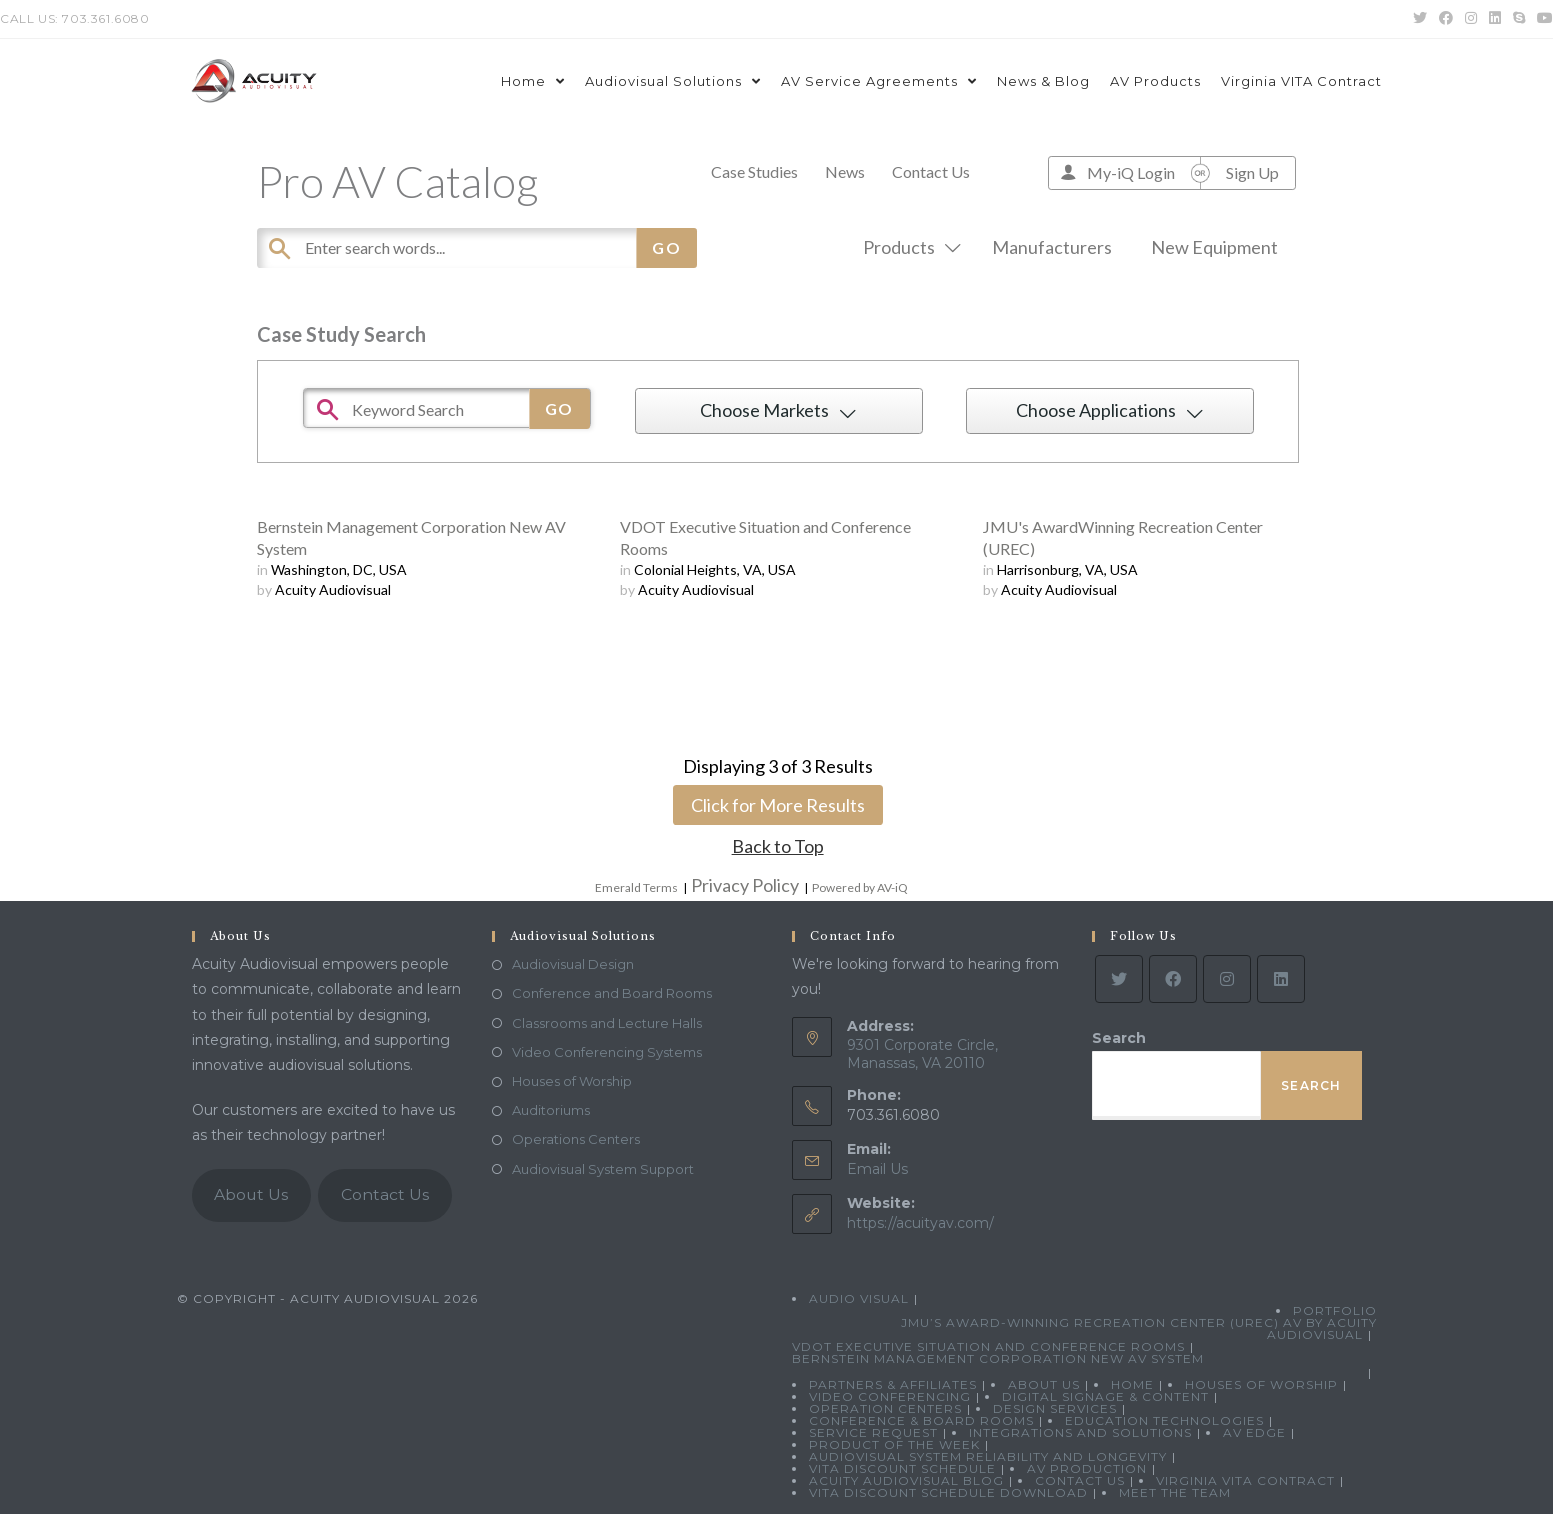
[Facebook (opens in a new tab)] (1446, 19)
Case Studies (754, 171)
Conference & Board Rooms (921, 1420)
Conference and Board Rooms (612, 993)
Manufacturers (1052, 247)
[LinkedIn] (1281, 979)
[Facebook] (1173, 979)
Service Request (873, 1432)
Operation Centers (885, 1408)
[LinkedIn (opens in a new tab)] (1495, 19)
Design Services (1055, 1408)
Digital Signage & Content (1105, 1396)
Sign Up (1252, 172)
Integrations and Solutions (1080, 1432)
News (845, 171)
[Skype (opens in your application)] (1519, 19)
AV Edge (1254, 1432)
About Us (251, 1194)
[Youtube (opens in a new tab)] (1542, 19)
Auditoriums (551, 1110)
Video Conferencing (890, 1396)
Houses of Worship (572, 1081)
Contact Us (931, 171)
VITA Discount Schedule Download (948, 1492)
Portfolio (1335, 1310)
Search (1119, 1038)
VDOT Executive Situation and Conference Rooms (988, 1346)
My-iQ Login (1131, 172)
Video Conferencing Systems (607, 1052)
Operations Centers (576, 1139)
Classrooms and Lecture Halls (607, 1023)
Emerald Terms (636, 887)
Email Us (877, 1169)
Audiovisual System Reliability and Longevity (988, 1456)
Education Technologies (1164, 1420)
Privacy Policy (745, 885)
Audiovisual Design (573, 964)
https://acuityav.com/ (920, 1223)
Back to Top (778, 846)
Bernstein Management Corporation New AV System (998, 1358)
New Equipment (1214, 247)
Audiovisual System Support (603, 1169)
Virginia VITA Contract (1245, 1480)
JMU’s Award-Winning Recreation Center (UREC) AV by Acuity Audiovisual (1139, 1328)
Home (1132, 1384)
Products (908, 247)
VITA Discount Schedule (902, 1468)
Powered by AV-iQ (860, 887)
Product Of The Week (894, 1444)
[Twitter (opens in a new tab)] (1420, 19)
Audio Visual (859, 1298)
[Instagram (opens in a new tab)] (1471, 19)
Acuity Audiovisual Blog (906, 1480)
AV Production (1087, 1468)
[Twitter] (1119, 979)
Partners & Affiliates (893, 1384)
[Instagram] (1227, 979)
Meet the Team (1175, 1492)
